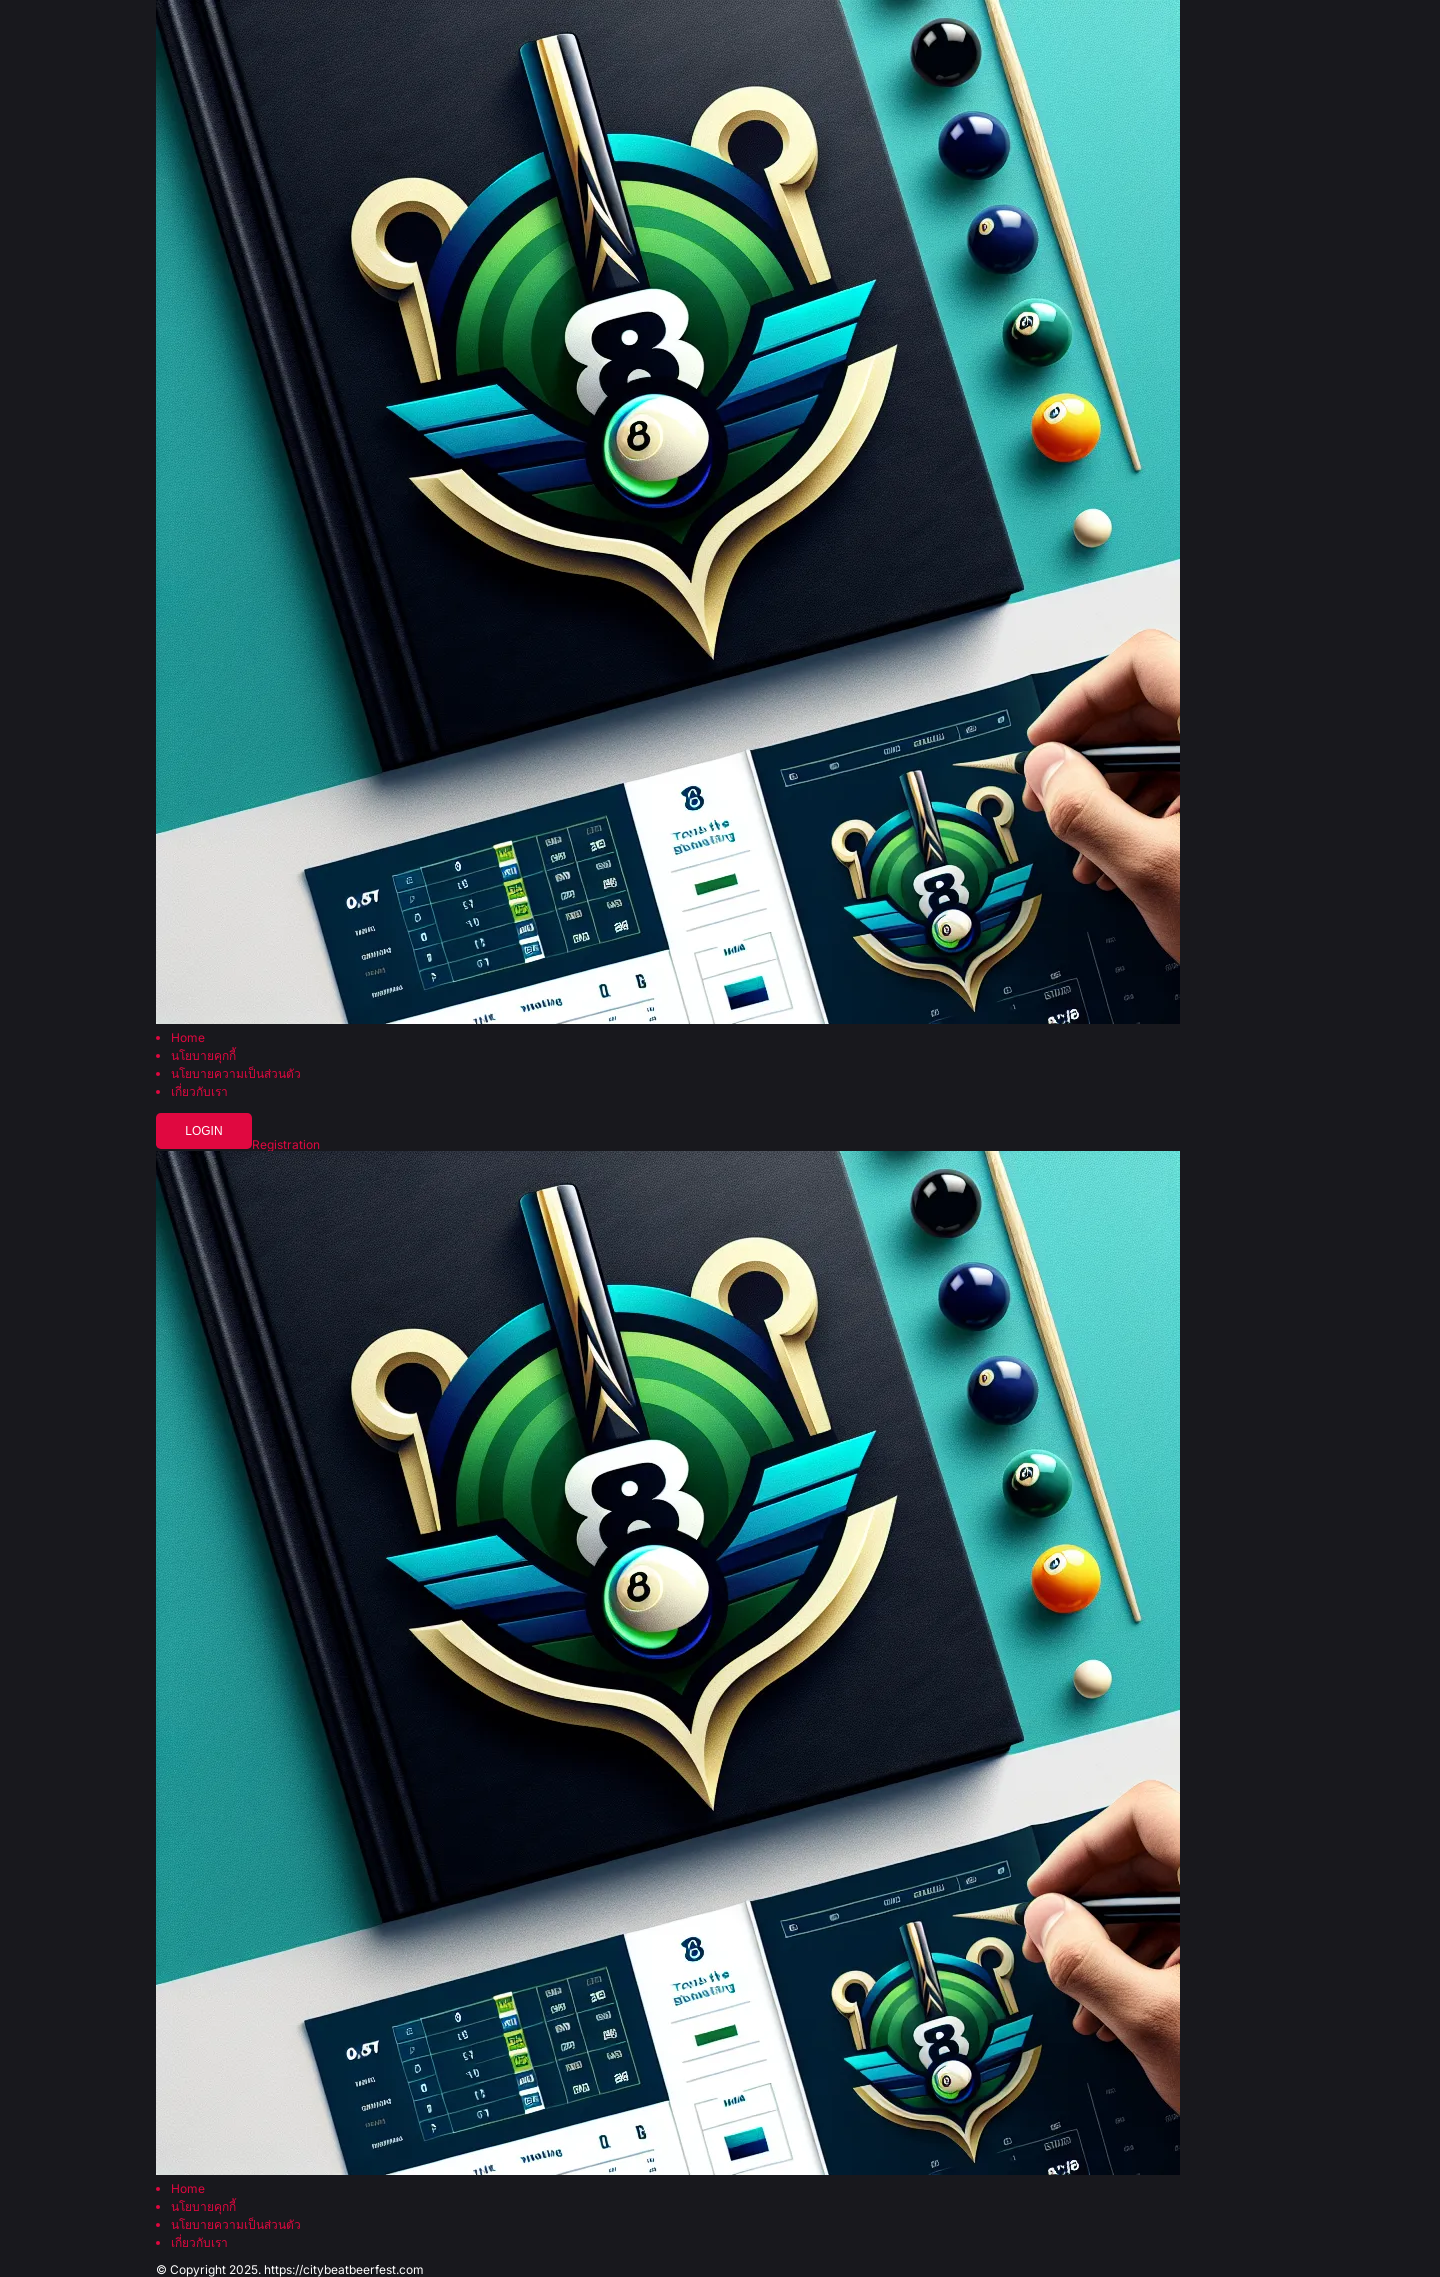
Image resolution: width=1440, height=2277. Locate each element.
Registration (286, 1145)
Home (188, 1038)
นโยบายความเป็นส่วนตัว (236, 1074)
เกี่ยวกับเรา (199, 1092)
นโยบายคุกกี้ (203, 1056)
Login (203, 1131)
